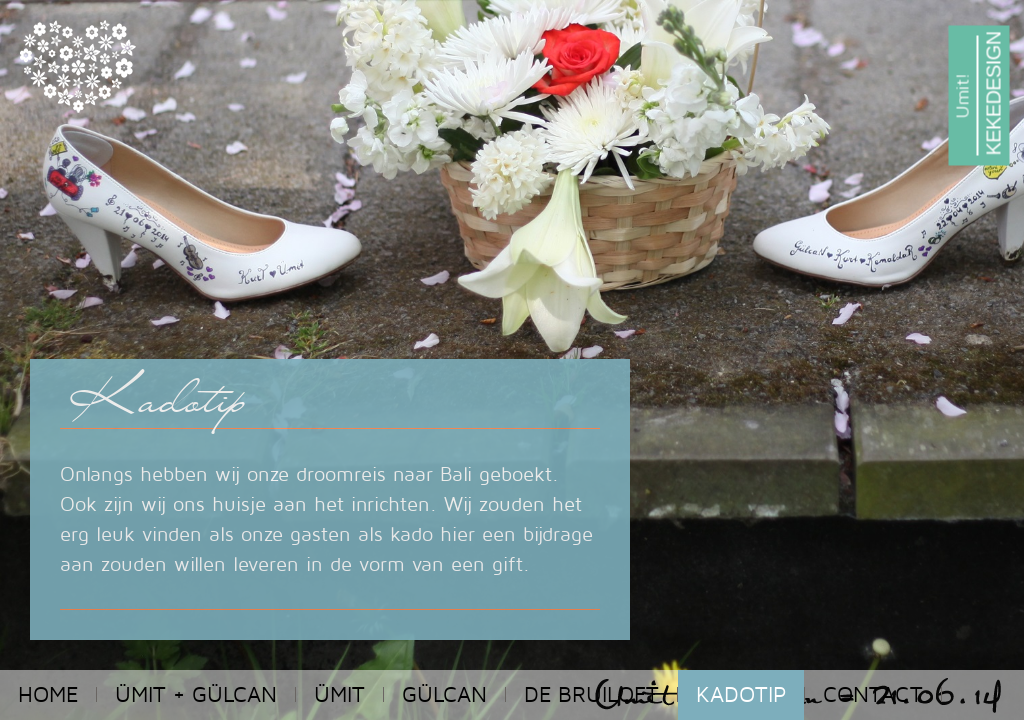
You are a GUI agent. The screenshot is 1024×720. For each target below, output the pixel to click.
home (48, 693)
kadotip (741, 693)
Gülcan (444, 693)
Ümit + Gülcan (196, 693)
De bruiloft (591, 693)
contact (873, 693)
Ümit (339, 693)
